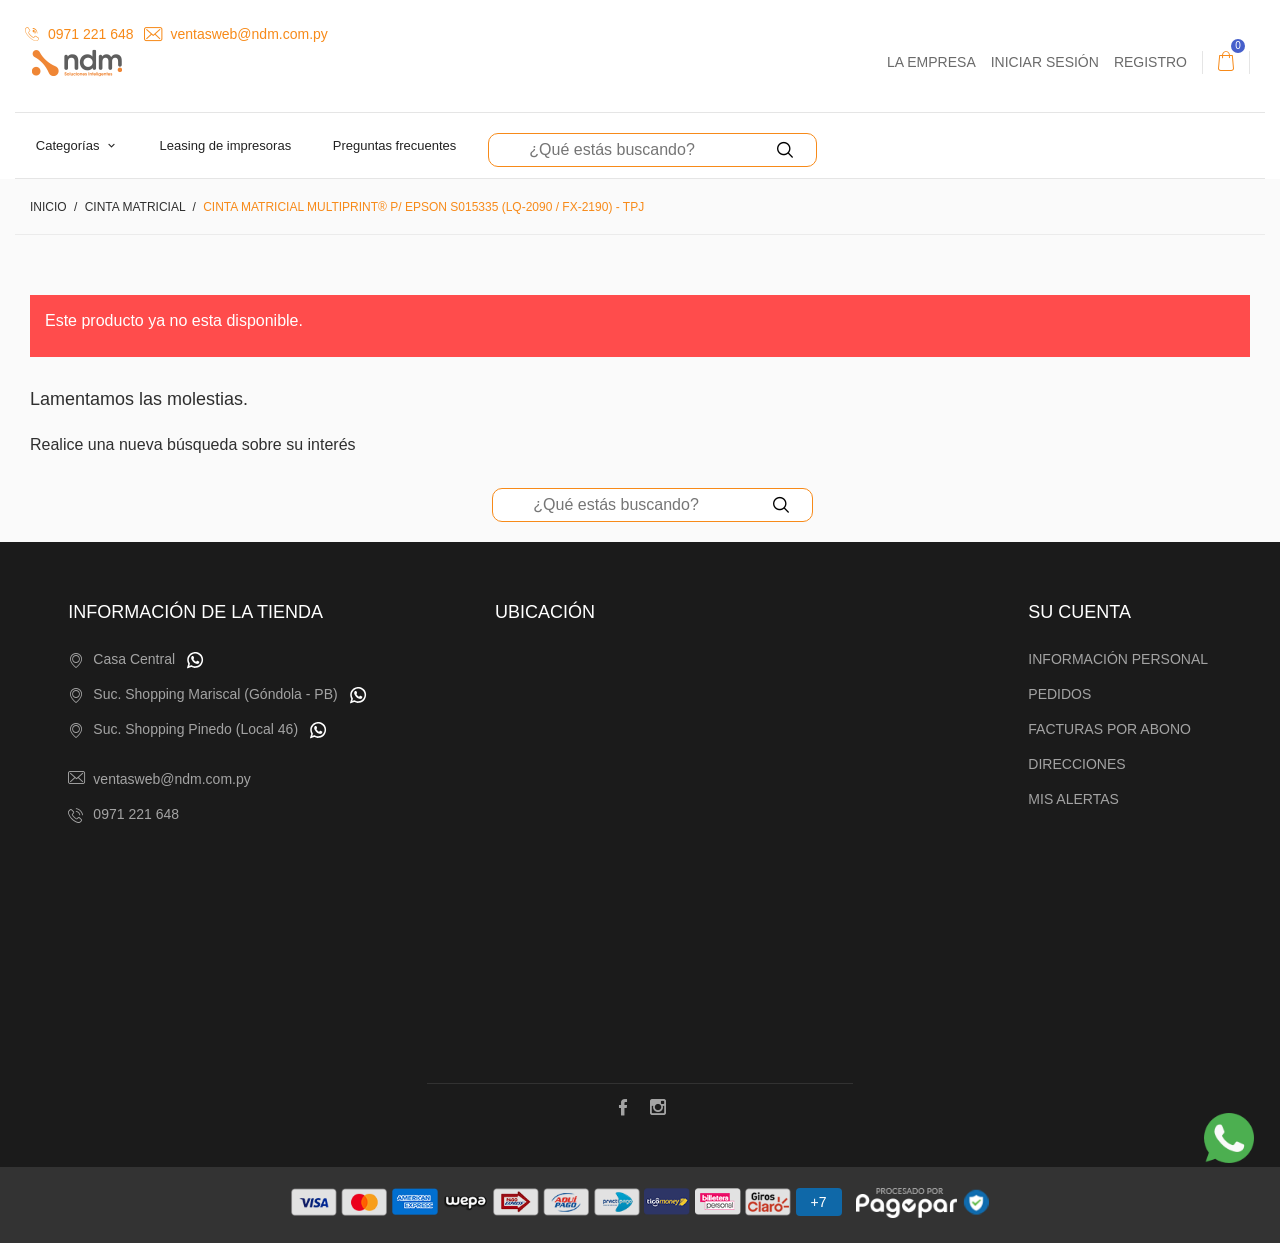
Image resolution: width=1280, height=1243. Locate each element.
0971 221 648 (79, 34)
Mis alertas (1073, 799)
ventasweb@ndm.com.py (236, 34)
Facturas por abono (1109, 729)
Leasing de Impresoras (226, 145)
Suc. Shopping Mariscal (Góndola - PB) (215, 694)
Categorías (69, 145)
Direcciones (1076, 764)
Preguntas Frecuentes (395, 145)
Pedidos (1059, 694)
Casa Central (134, 659)
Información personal (1118, 659)
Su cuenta (1079, 612)
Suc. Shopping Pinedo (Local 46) (195, 729)
